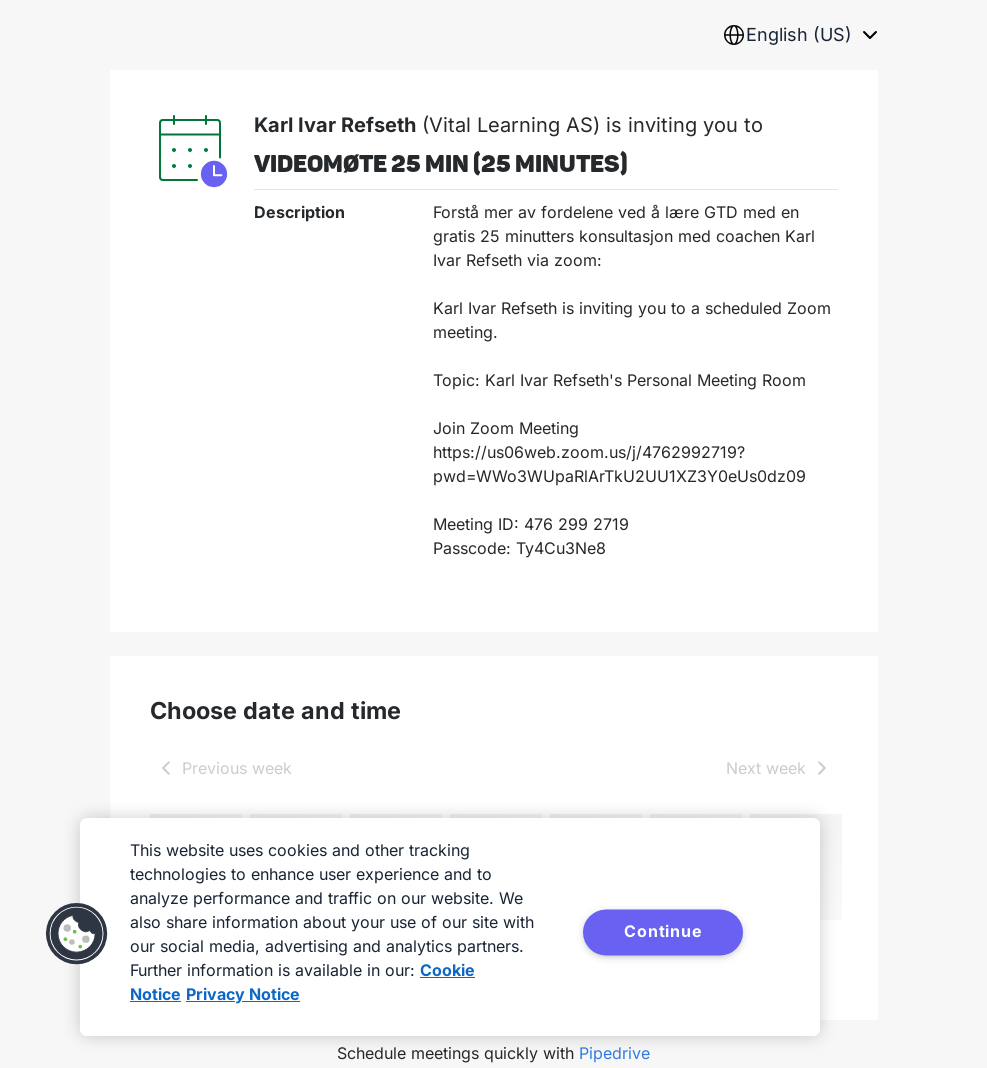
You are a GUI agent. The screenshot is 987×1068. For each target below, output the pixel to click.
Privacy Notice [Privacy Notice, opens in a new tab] (243, 994)
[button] (77, 934)
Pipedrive (614, 1053)
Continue (663, 931)
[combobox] (800, 35)
